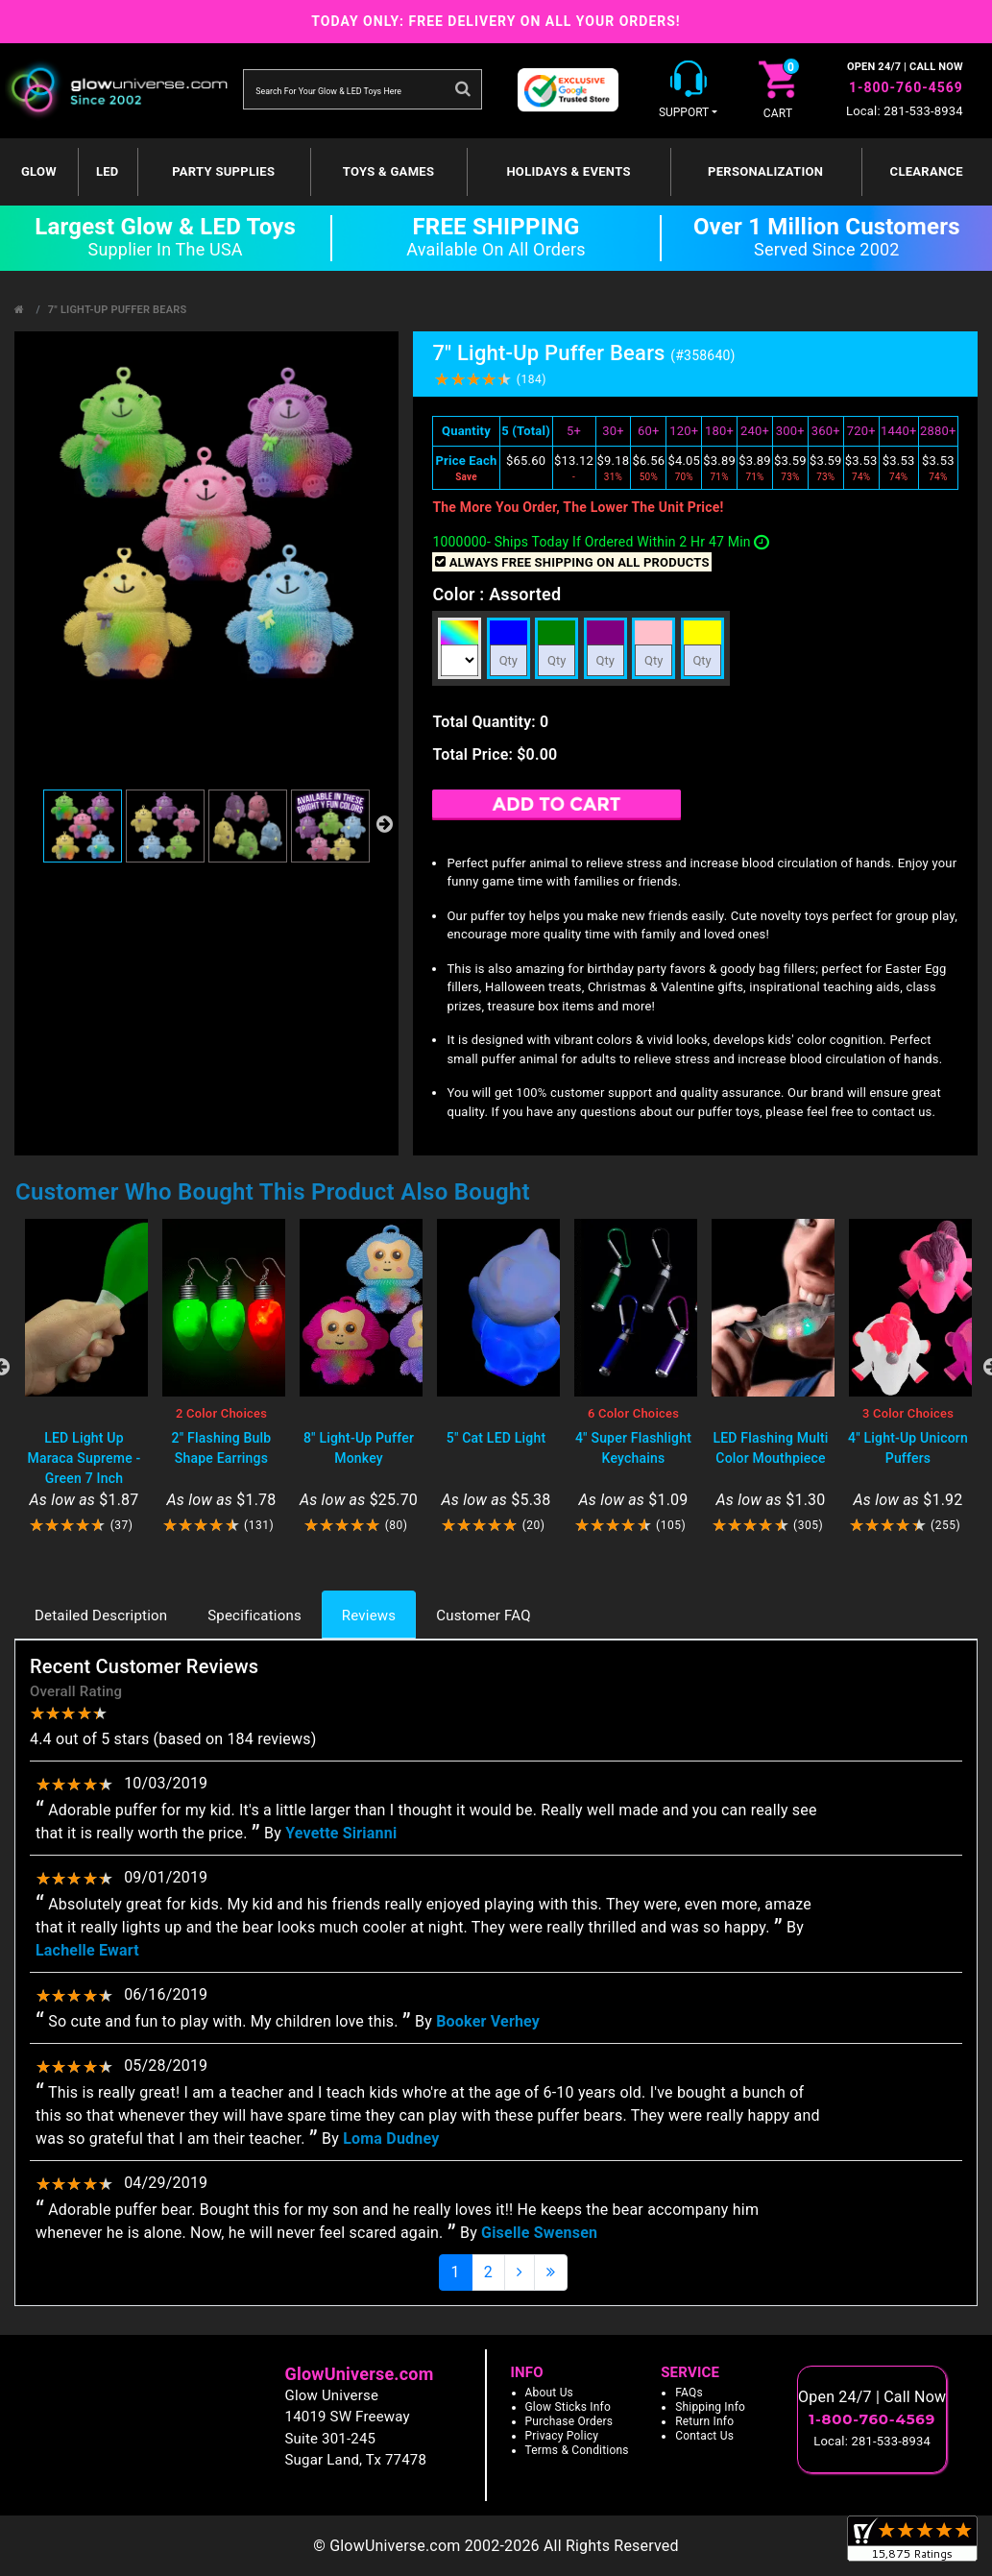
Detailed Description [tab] (101, 1615)
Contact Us (704, 2435)
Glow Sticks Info (568, 2407)
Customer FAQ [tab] (483, 1615)
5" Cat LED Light (496, 1438)
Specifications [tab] (254, 1615)
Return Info (704, 2421)
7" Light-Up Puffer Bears (117, 310)
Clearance (926, 171)
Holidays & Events (568, 171)
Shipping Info (710, 2407)
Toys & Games (388, 171)
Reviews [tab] (369, 1615)
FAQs (689, 2392)
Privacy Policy (562, 2435)
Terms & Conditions (577, 2450)
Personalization (765, 171)
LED (107, 171)
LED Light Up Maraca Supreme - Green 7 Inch (84, 1458)
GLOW (39, 171)
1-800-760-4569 (906, 87)
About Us (549, 2392)
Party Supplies (223, 171)
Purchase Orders (569, 2421)
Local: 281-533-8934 (904, 111)
